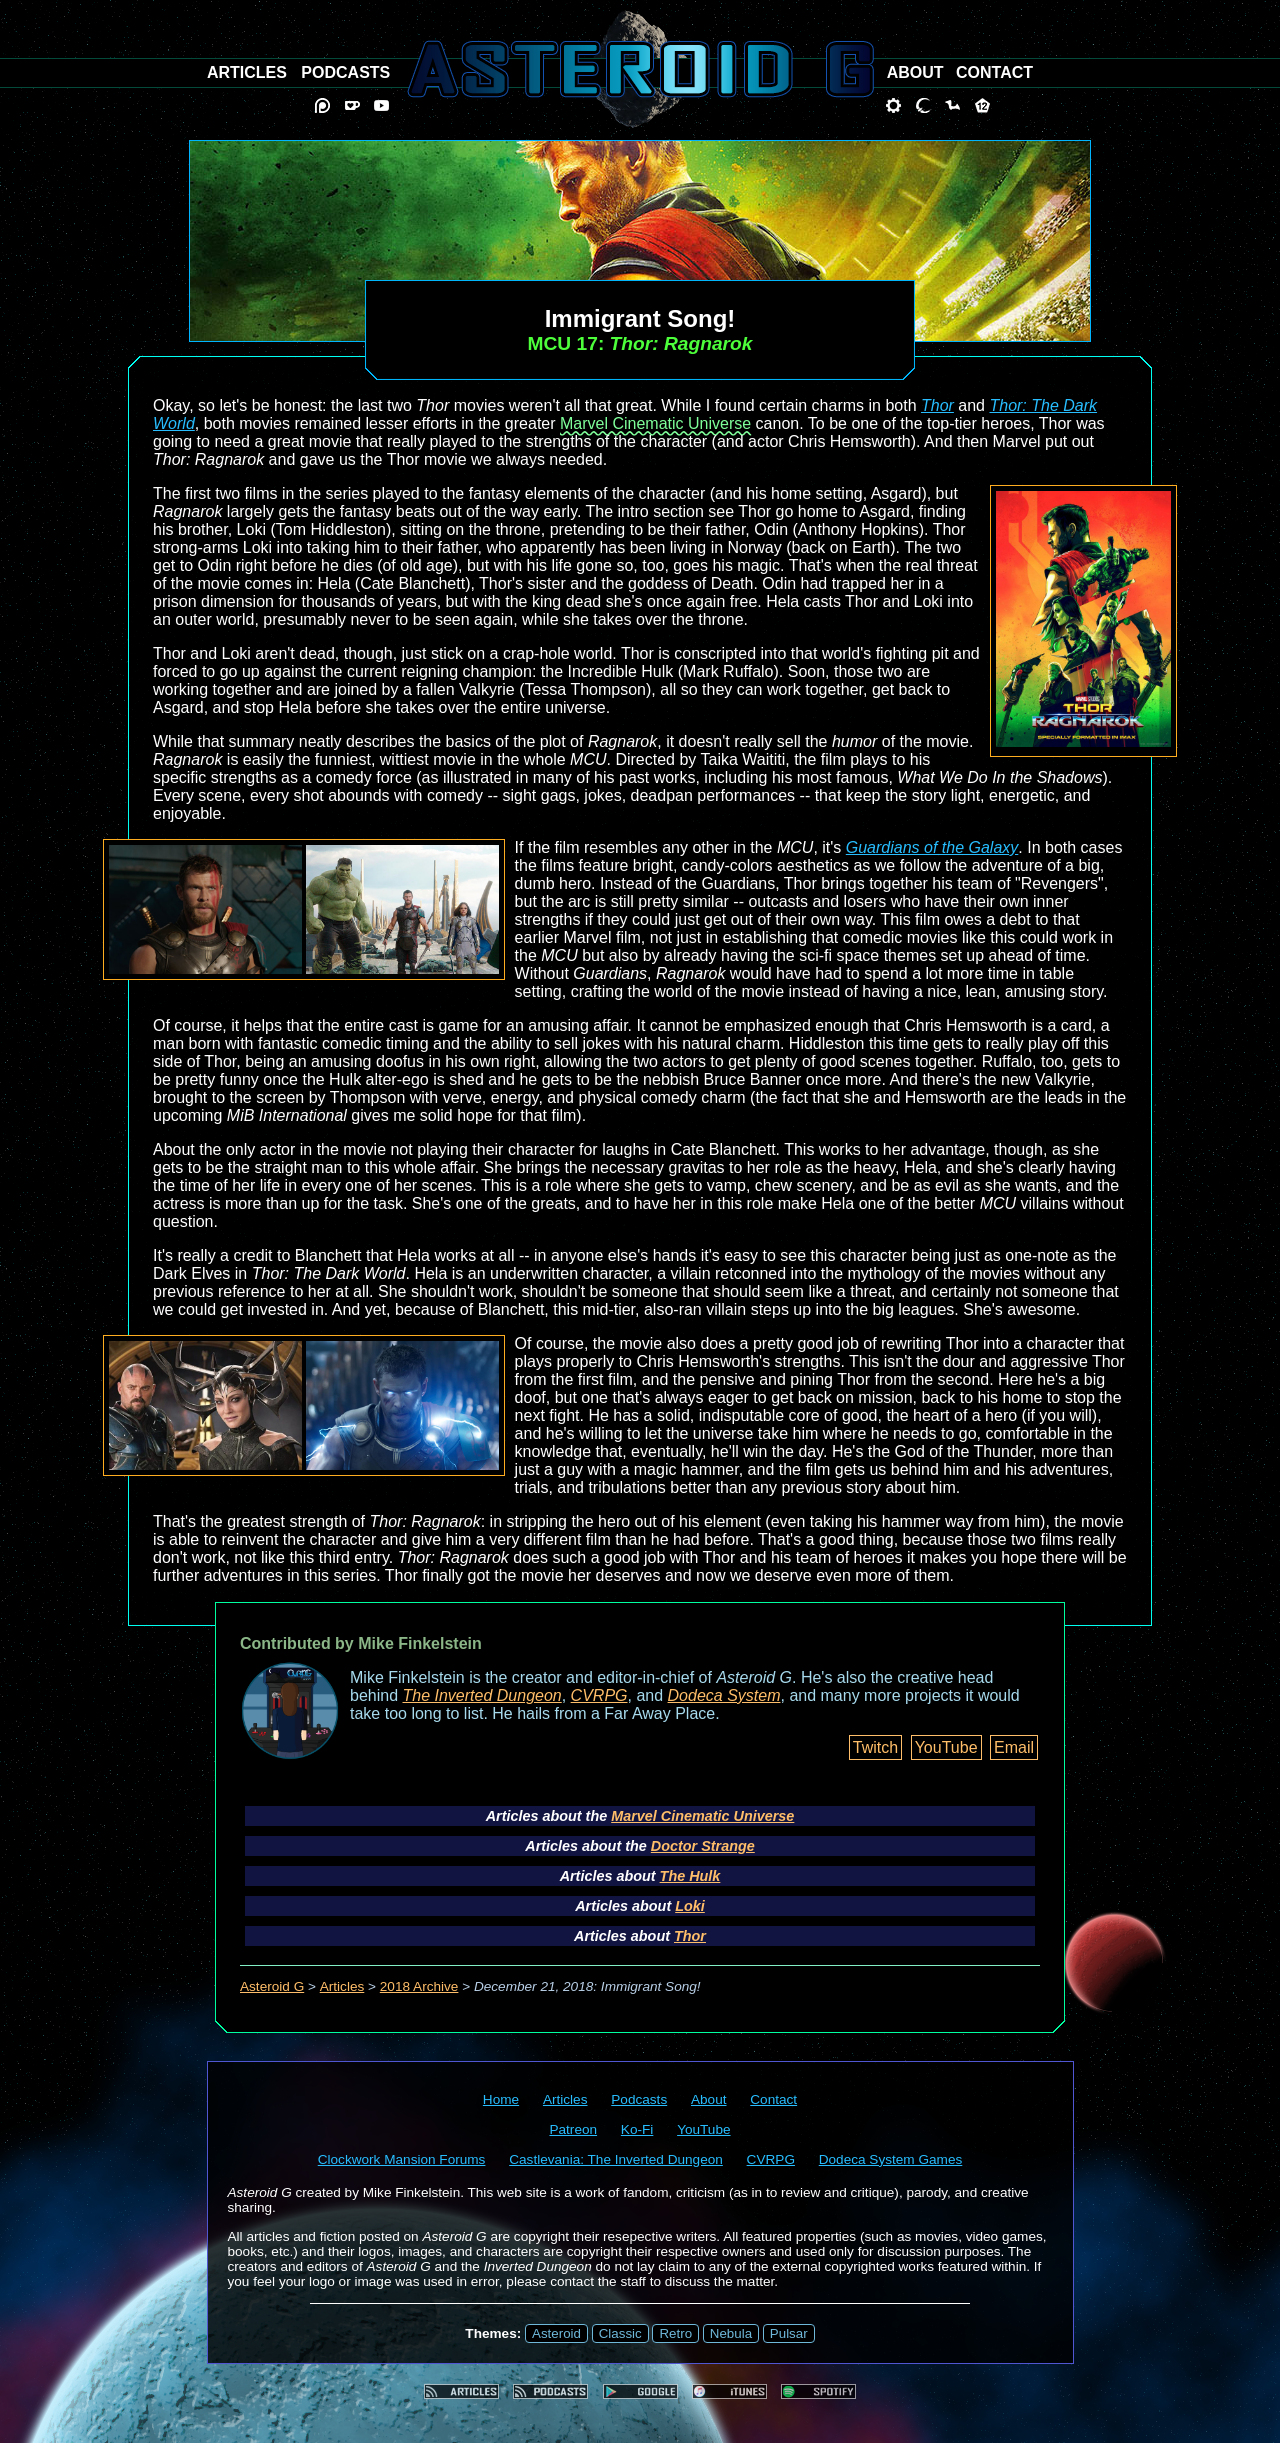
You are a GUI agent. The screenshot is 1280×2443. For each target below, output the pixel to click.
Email (1014, 1747)
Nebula (731, 2333)
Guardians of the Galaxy (932, 847)
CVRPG (599, 1695)
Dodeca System (724, 1695)
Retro (675, 2333)
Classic (620, 2333)
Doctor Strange (703, 1846)
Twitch (875, 1747)
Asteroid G (272, 1986)
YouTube (946, 1747)
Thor (937, 405)
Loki (690, 1906)
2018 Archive (419, 1986)
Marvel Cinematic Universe (655, 423)
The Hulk (690, 1876)
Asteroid (556, 2333)
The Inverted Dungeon (482, 1695)
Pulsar (789, 2333)
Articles (342, 1986)
